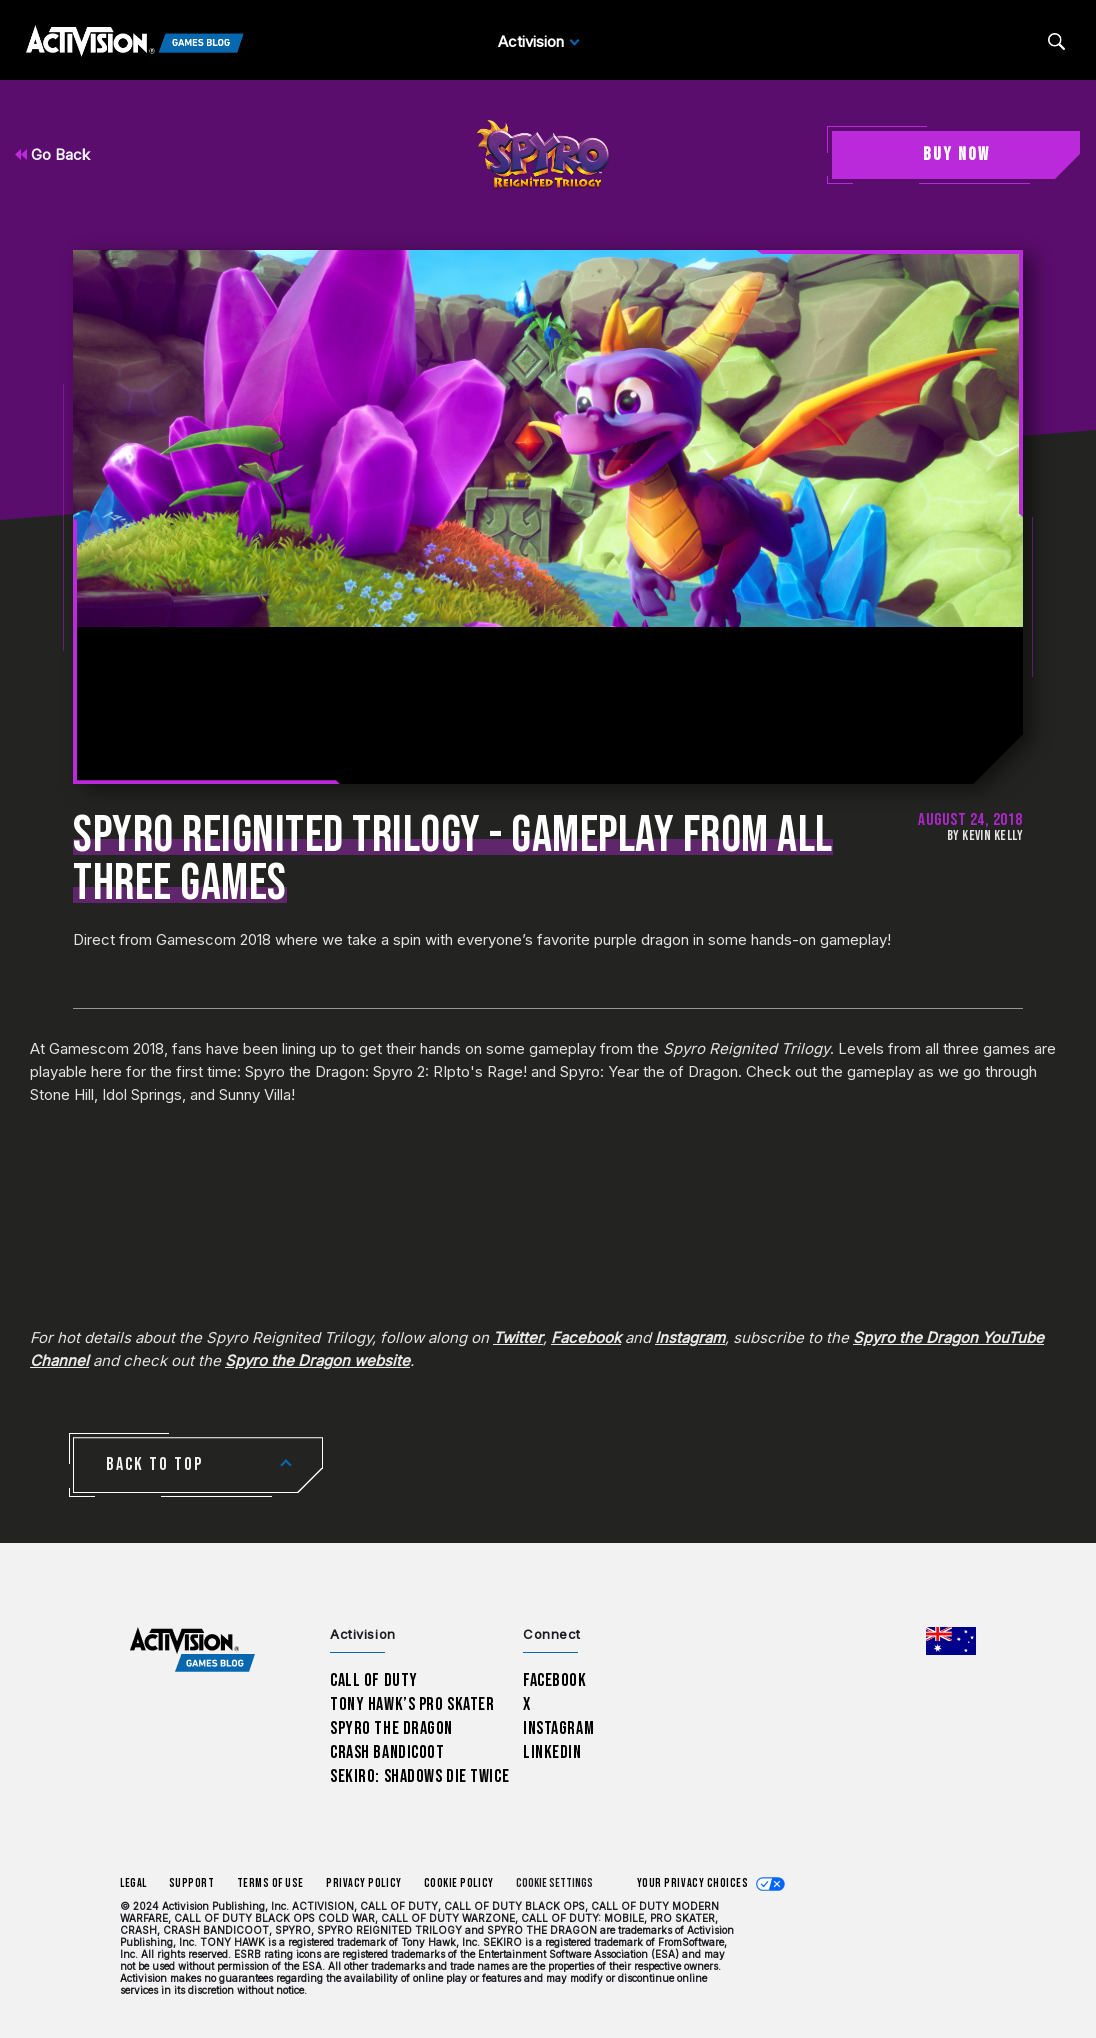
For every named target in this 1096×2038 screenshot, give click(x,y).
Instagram (690, 1337)
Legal (133, 1883)
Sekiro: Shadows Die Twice (419, 1776)
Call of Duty (374, 1680)
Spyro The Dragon (391, 1728)
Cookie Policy (459, 1883)
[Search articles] (1056, 41)
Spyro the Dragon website (317, 1360)
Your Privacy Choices (693, 1883)
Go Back (52, 154)
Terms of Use (271, 1883)
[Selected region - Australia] (951, 1641)
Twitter (518, 1337)
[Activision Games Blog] (135, 42)
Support (192, 1883)
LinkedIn (552, 1752)
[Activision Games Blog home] (192, 1650)
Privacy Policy (364, 1883)
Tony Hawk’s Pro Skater (412, 1704)
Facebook (586, 1337)
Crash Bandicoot (387, 1752)
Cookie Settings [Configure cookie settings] (554, 1883)
